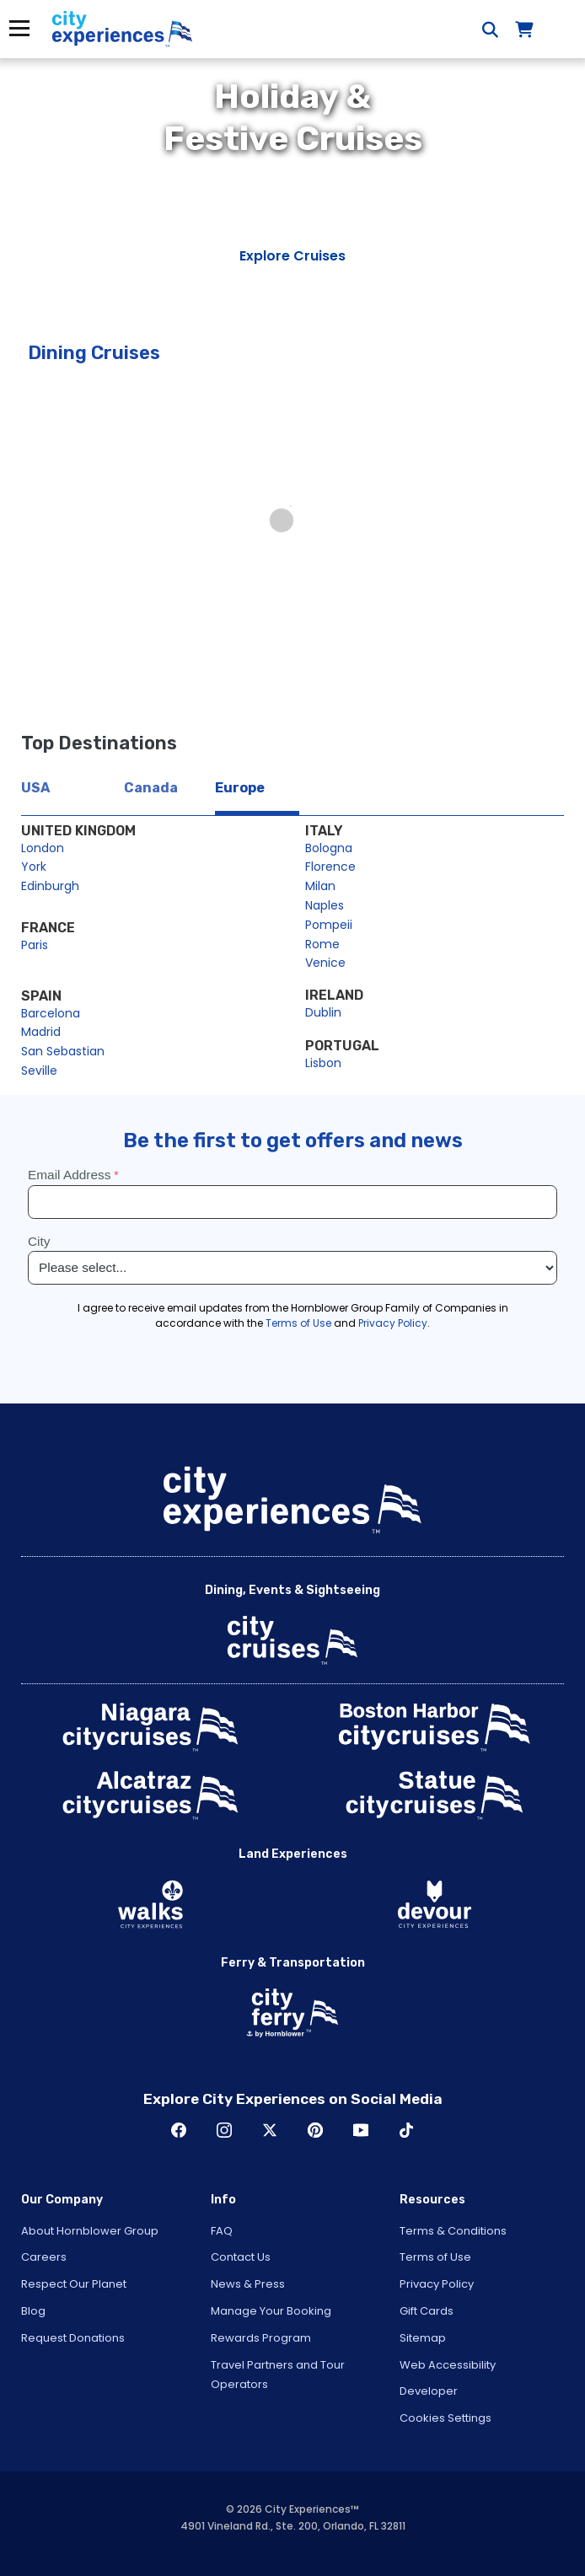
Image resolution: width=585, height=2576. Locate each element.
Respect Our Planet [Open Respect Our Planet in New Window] (73, 2284)
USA (35, 788)
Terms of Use (435, 2257)
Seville (39, 1070)
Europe (240, 788)
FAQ (222, 2231)
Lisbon (323, 1063)
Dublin (323, 1012)
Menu (19, 28)
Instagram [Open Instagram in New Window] (224, 2130)
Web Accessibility (448, 2365)
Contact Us (241, 2257)
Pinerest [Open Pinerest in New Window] (315, 2130)
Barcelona (50, 1013)
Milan (320, 885)
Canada (151, 788)
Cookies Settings (445, 2418)
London (42, 848)
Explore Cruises (292, 256)
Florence (330, 866)
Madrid (41, 1031)
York (33, 866)
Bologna (328, 848)
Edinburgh (50, 885)
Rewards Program (261, 2338)
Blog (33, 2311)
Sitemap (423, 2338)
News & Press (248, 2284)
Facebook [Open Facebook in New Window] (178, 2130)
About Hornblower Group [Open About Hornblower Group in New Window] (89, 2231)
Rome (322, 944)
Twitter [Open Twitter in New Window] (269, 2130)
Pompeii (328, 924)
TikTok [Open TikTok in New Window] (406, 2130)
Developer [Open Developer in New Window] (429, 2391)
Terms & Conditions (453, 2231)
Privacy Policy (437, 2284)
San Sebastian (63, 1051)
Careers (44, 2257)
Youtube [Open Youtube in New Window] (360, 2130)
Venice (325, 962)
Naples (324, 905)
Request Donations (73, 2338)
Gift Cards (427, 2311)
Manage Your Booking (271, 2311)
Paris (34, 944)
